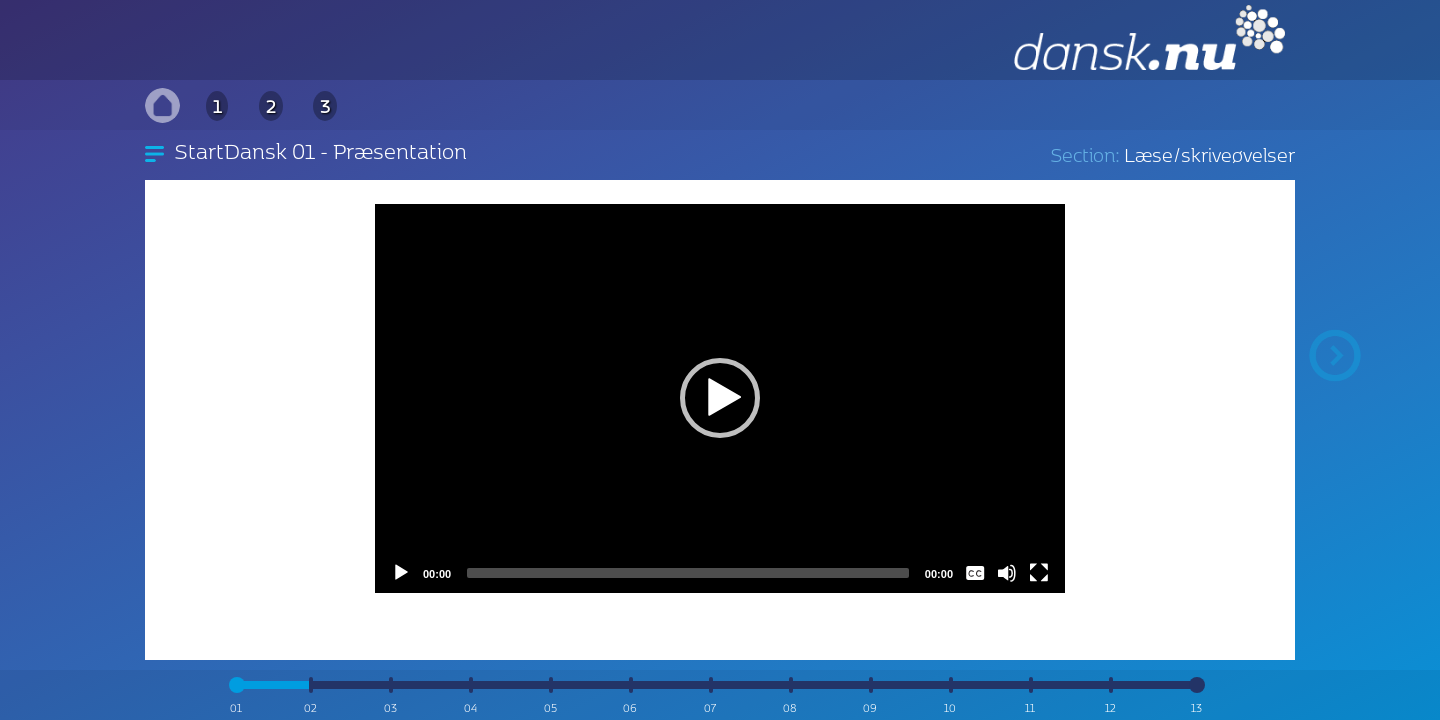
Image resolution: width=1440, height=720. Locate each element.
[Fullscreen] (1039, 573)
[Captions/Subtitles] (975, 573)
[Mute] (1007, 573)
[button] (720, 398)
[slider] (688, 573)
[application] (720, 398)
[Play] (401, 573)
